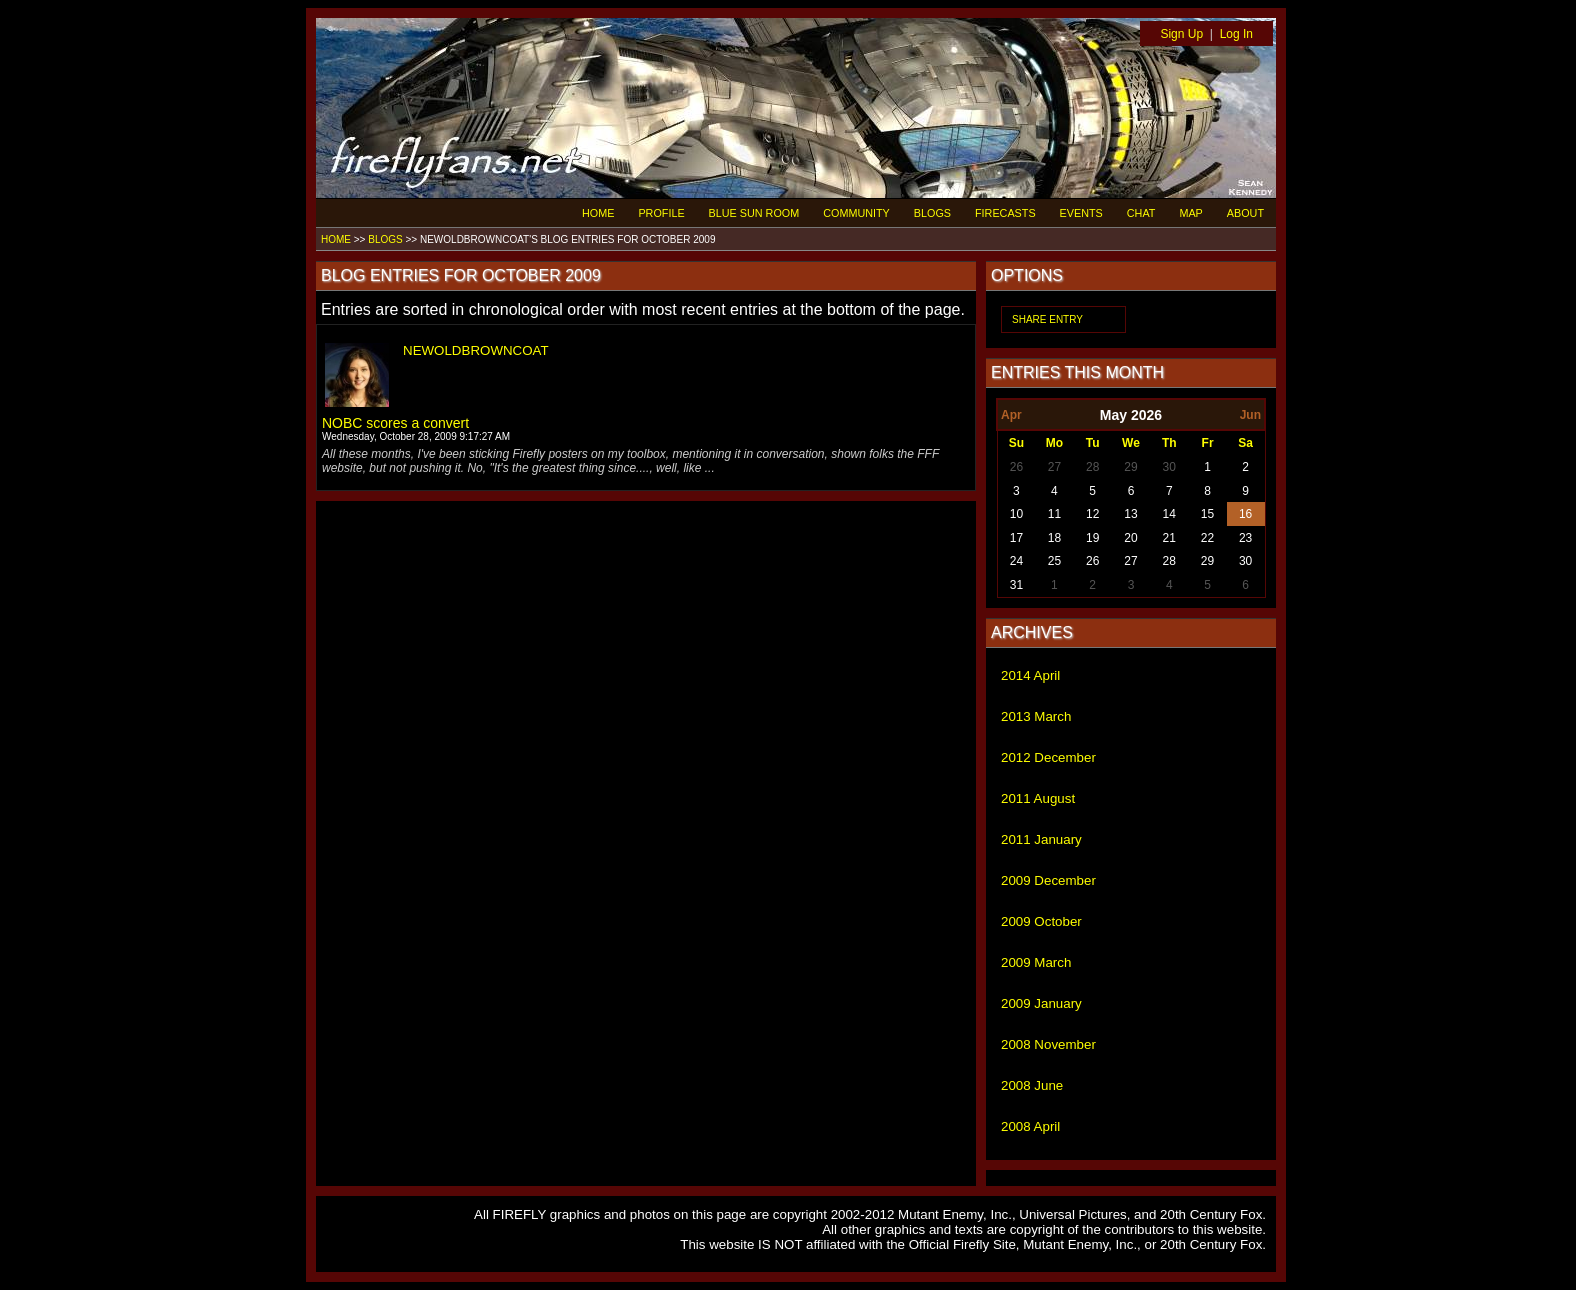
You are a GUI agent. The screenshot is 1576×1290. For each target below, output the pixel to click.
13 (1130, 514)
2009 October (1041, 921)
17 (1016, 538)
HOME (598, 213)
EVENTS (1081, 213)
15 (1207, 514)
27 (1054, 467)
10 (1016, 514)
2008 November (1048, 1044)
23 (1245, 538)
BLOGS (932, 213)
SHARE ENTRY (1047, 319)
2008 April (1030, 1126)
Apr (1011, 415)
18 (1054, 538)
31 (1016, 585)
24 (1016, 561)
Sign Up (1181, 34)
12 (1092, 514)
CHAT (1141, 213)
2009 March (1036, 962)
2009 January (1041, 1003)
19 (1092, 538)
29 (1130, 467)
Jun (1250, 415)
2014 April (1030, 675)
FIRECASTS (1005, 213)
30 (1169, 467)
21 (1169, 538)
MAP (1190, 213)
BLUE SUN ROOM (754, 213)
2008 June (1032, 1085)
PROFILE (661, 213)
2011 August (1038, 798)
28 (1092, 467)
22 (1207, 538)
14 (1169, 514)
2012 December (1048, 757)
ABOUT (1245, 213)
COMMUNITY (856, 213)
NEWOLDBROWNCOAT (476, 350)
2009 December (1048, 880)
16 (1245, 514)
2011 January (1041, 839)
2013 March (1036, 716)
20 (1130, 538)
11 (1054, 514)
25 (1054, 561)
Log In (1236, 34)
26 (1016, 467)
